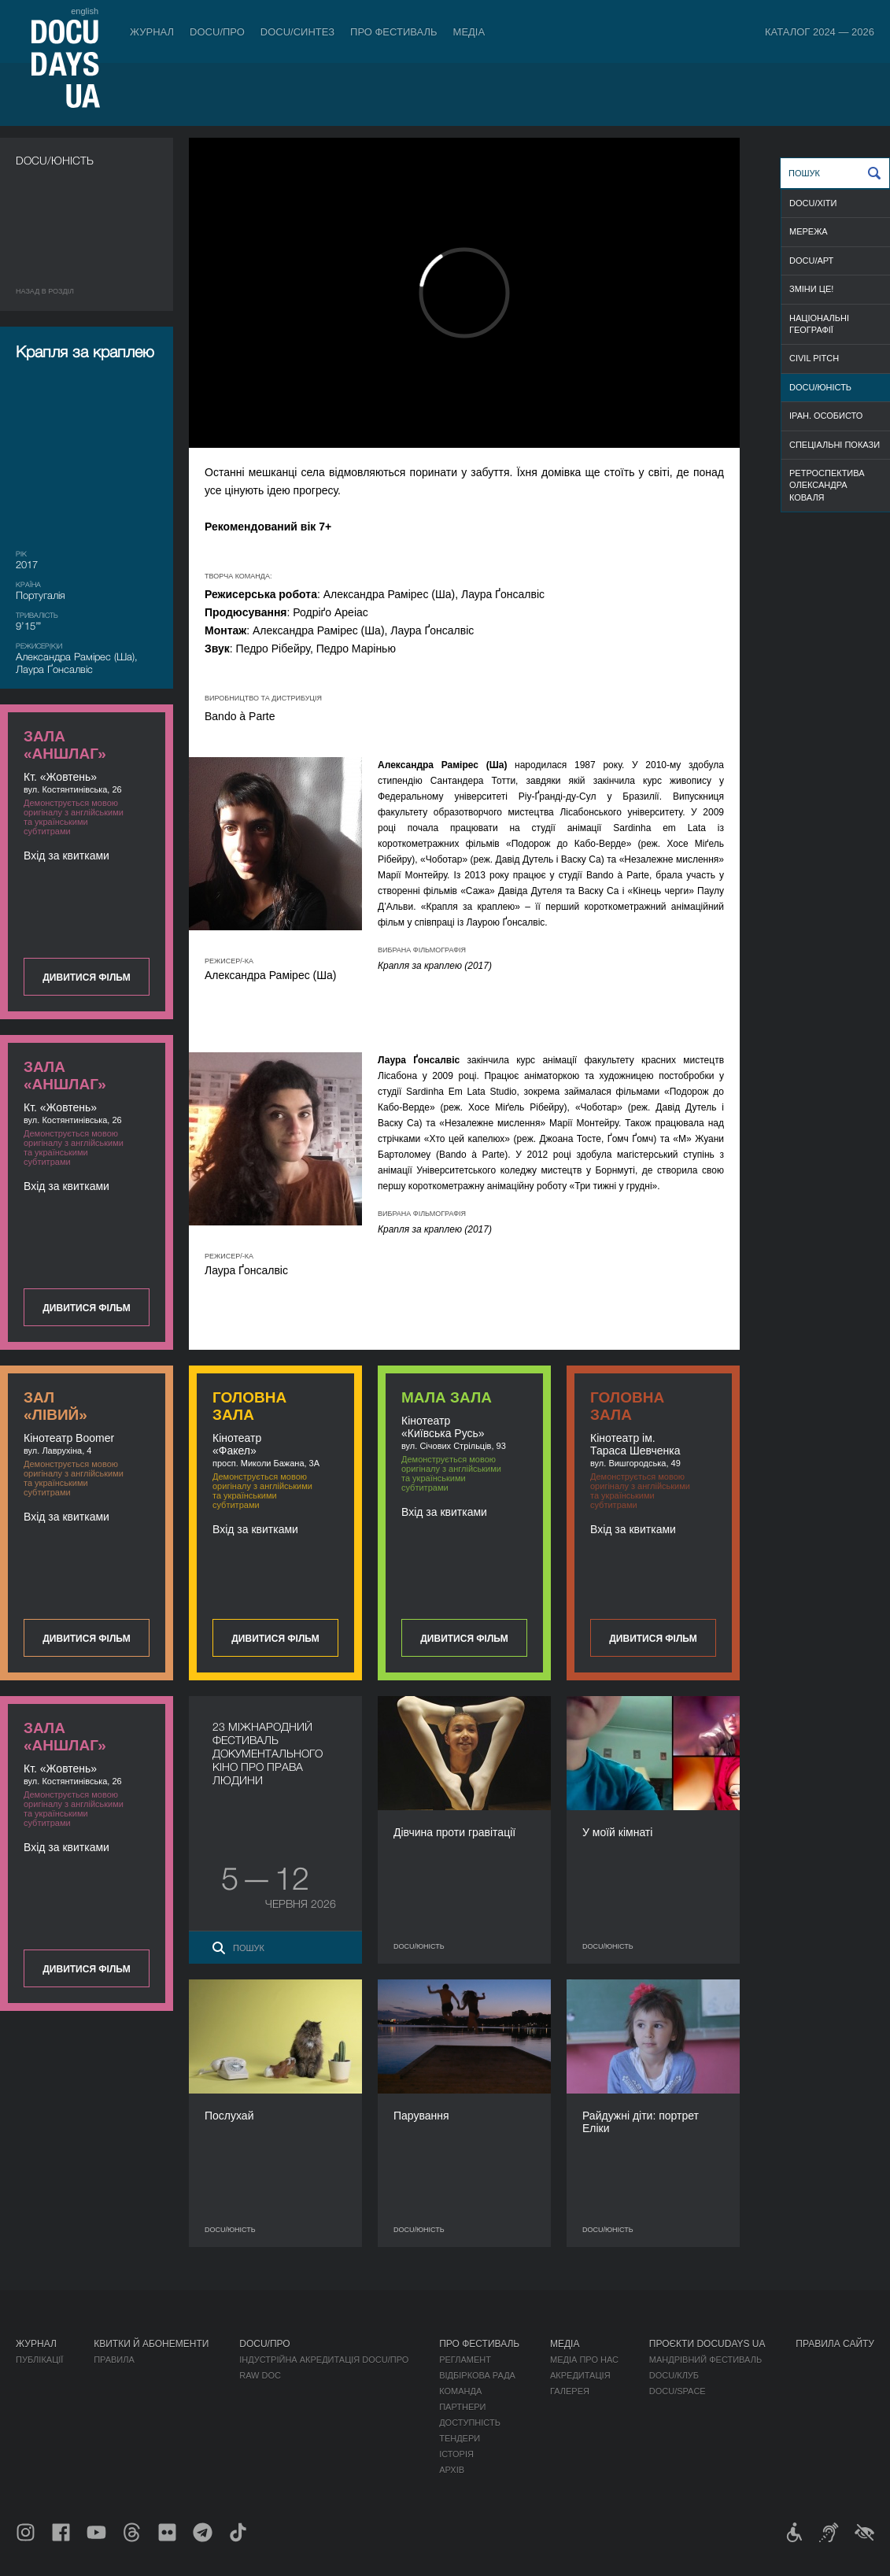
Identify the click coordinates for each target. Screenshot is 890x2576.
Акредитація (580, 2375)
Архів (451, 2469)
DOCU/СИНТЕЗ (297, 32)
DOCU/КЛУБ (674, 2375)
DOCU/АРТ (811, 260)
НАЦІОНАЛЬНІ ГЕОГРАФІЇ (819, 323)
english (84, 11)
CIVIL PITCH (814, 358)
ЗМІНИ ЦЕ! (811, 289)
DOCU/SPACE (677, 2391)
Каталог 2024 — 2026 (819, 32)
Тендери (459, 2438)
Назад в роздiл (45, 291)
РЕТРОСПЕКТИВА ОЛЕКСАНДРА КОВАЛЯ (827, 485)
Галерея (569, 2391)
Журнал (152, 32)
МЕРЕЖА (808, 231)
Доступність (469, 2422)
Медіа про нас (584, 2359)
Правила (114, 2359)
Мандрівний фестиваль (705, 2359)
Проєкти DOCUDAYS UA (707, 2343)
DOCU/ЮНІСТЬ (820, 387)
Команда (460, 2391)
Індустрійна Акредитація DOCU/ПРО (323, 2359)
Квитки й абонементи (151, 2343)
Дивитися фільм (86, 977)
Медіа (469, 32)
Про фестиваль (394, 32)
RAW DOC (260, 2375)
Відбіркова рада (477, 2375)
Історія (456, 2454)
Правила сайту (835, 2343)
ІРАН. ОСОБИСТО (825, 415)
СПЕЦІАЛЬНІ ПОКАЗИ (834, 444)
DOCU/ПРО (217, 32)
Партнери (462, 2407)
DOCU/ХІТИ (812, 203)
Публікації (39, 2359)
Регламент (465, 2359)
